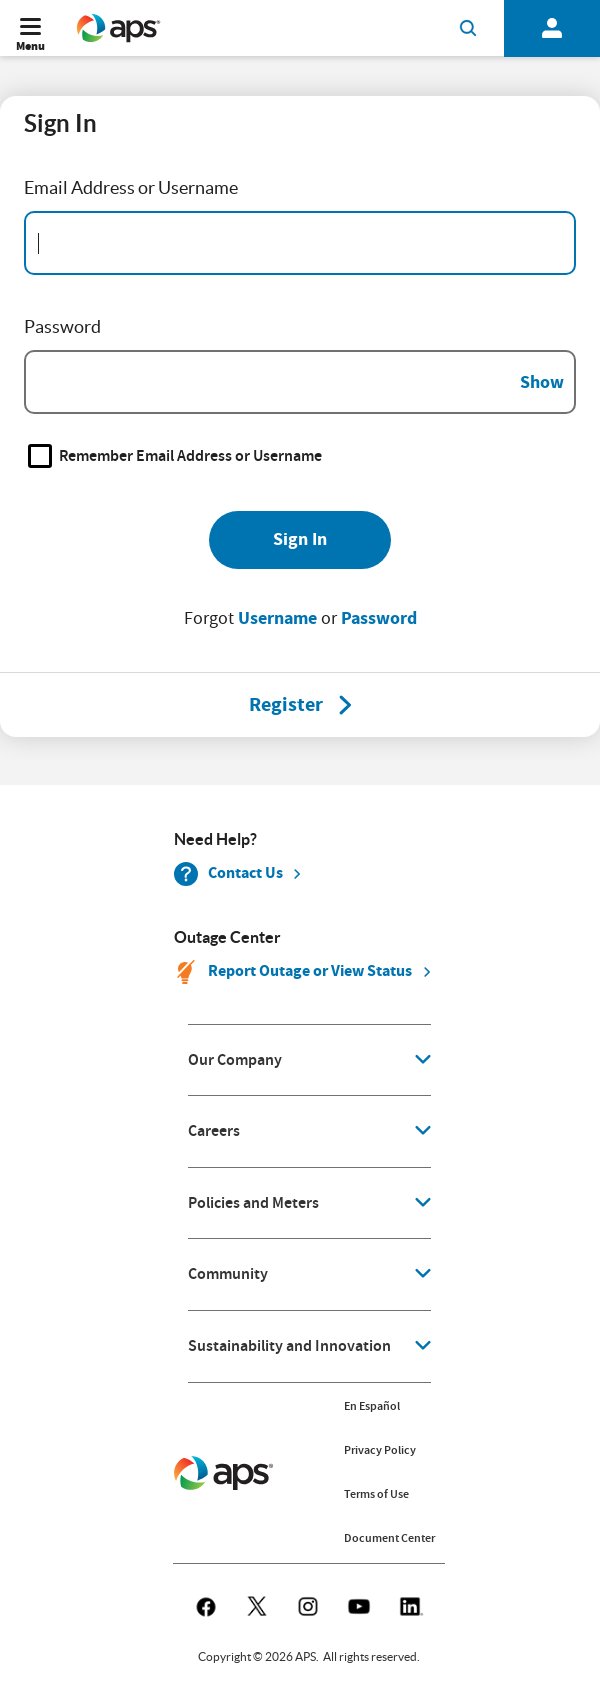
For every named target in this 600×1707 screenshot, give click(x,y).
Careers (214, 1131)
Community (228, 1274)
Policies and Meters (253, 1203)
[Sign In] (300, 540)
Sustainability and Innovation (289, 1346)
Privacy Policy (380, 1450)
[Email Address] (300, 243)
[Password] (300, 382)
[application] (309, 1060)
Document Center (389, 1538)
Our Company (235, 1060)
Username (277, 618)
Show (542, 382)
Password (379, 618)
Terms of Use (376, 1494)
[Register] (286, 705)
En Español (372, 1406)
